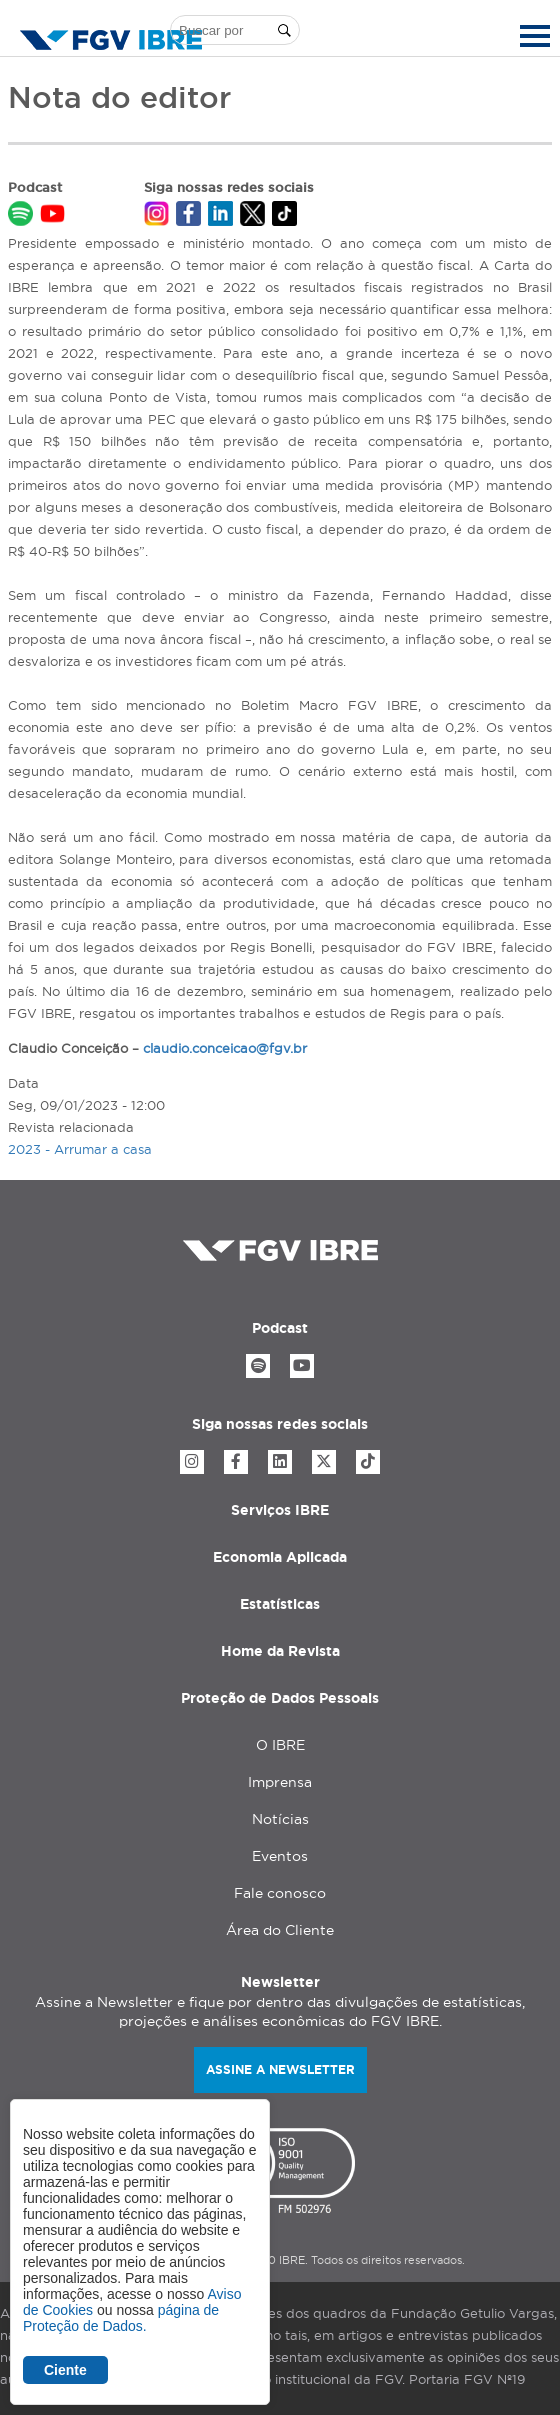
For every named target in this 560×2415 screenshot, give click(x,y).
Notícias (280, 1819)
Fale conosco (280, 1893)
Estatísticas (280, 1604)
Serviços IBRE (280, 1510)
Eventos (280, 1856)
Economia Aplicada (280, 1557)
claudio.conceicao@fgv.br (225, 1048)
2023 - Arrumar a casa (80, 1149)
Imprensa (280, 1782)
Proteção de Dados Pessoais (280, 1698)
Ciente (65, 2370)
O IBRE (280, 1745)
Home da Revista (280, 1651)
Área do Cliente (280, 1930)
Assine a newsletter (280, 2069)
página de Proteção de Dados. (121, 2318)
